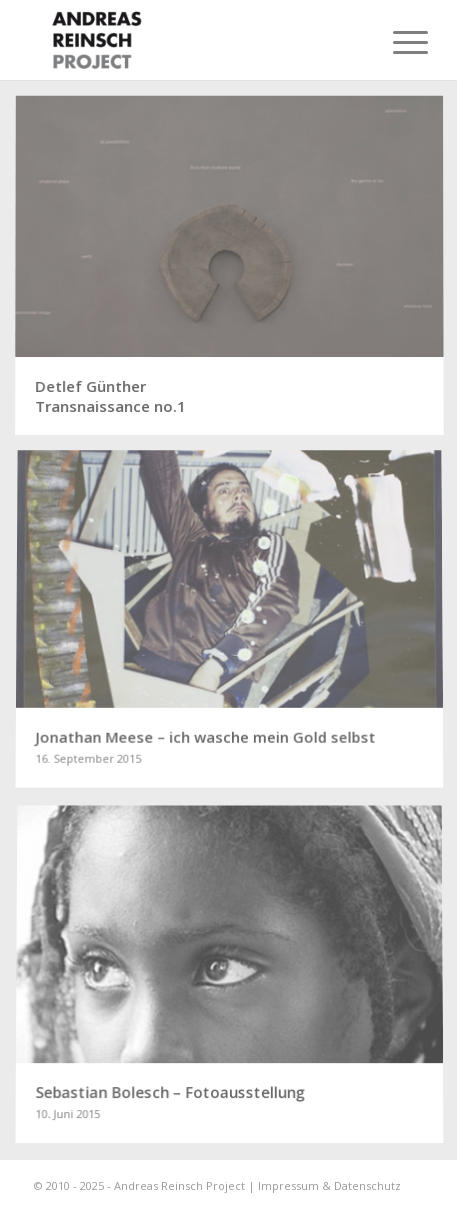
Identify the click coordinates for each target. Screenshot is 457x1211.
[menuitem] (395, 42)
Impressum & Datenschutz (329, 1185)
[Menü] (395, 42)
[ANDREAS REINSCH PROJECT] (189, 40)
